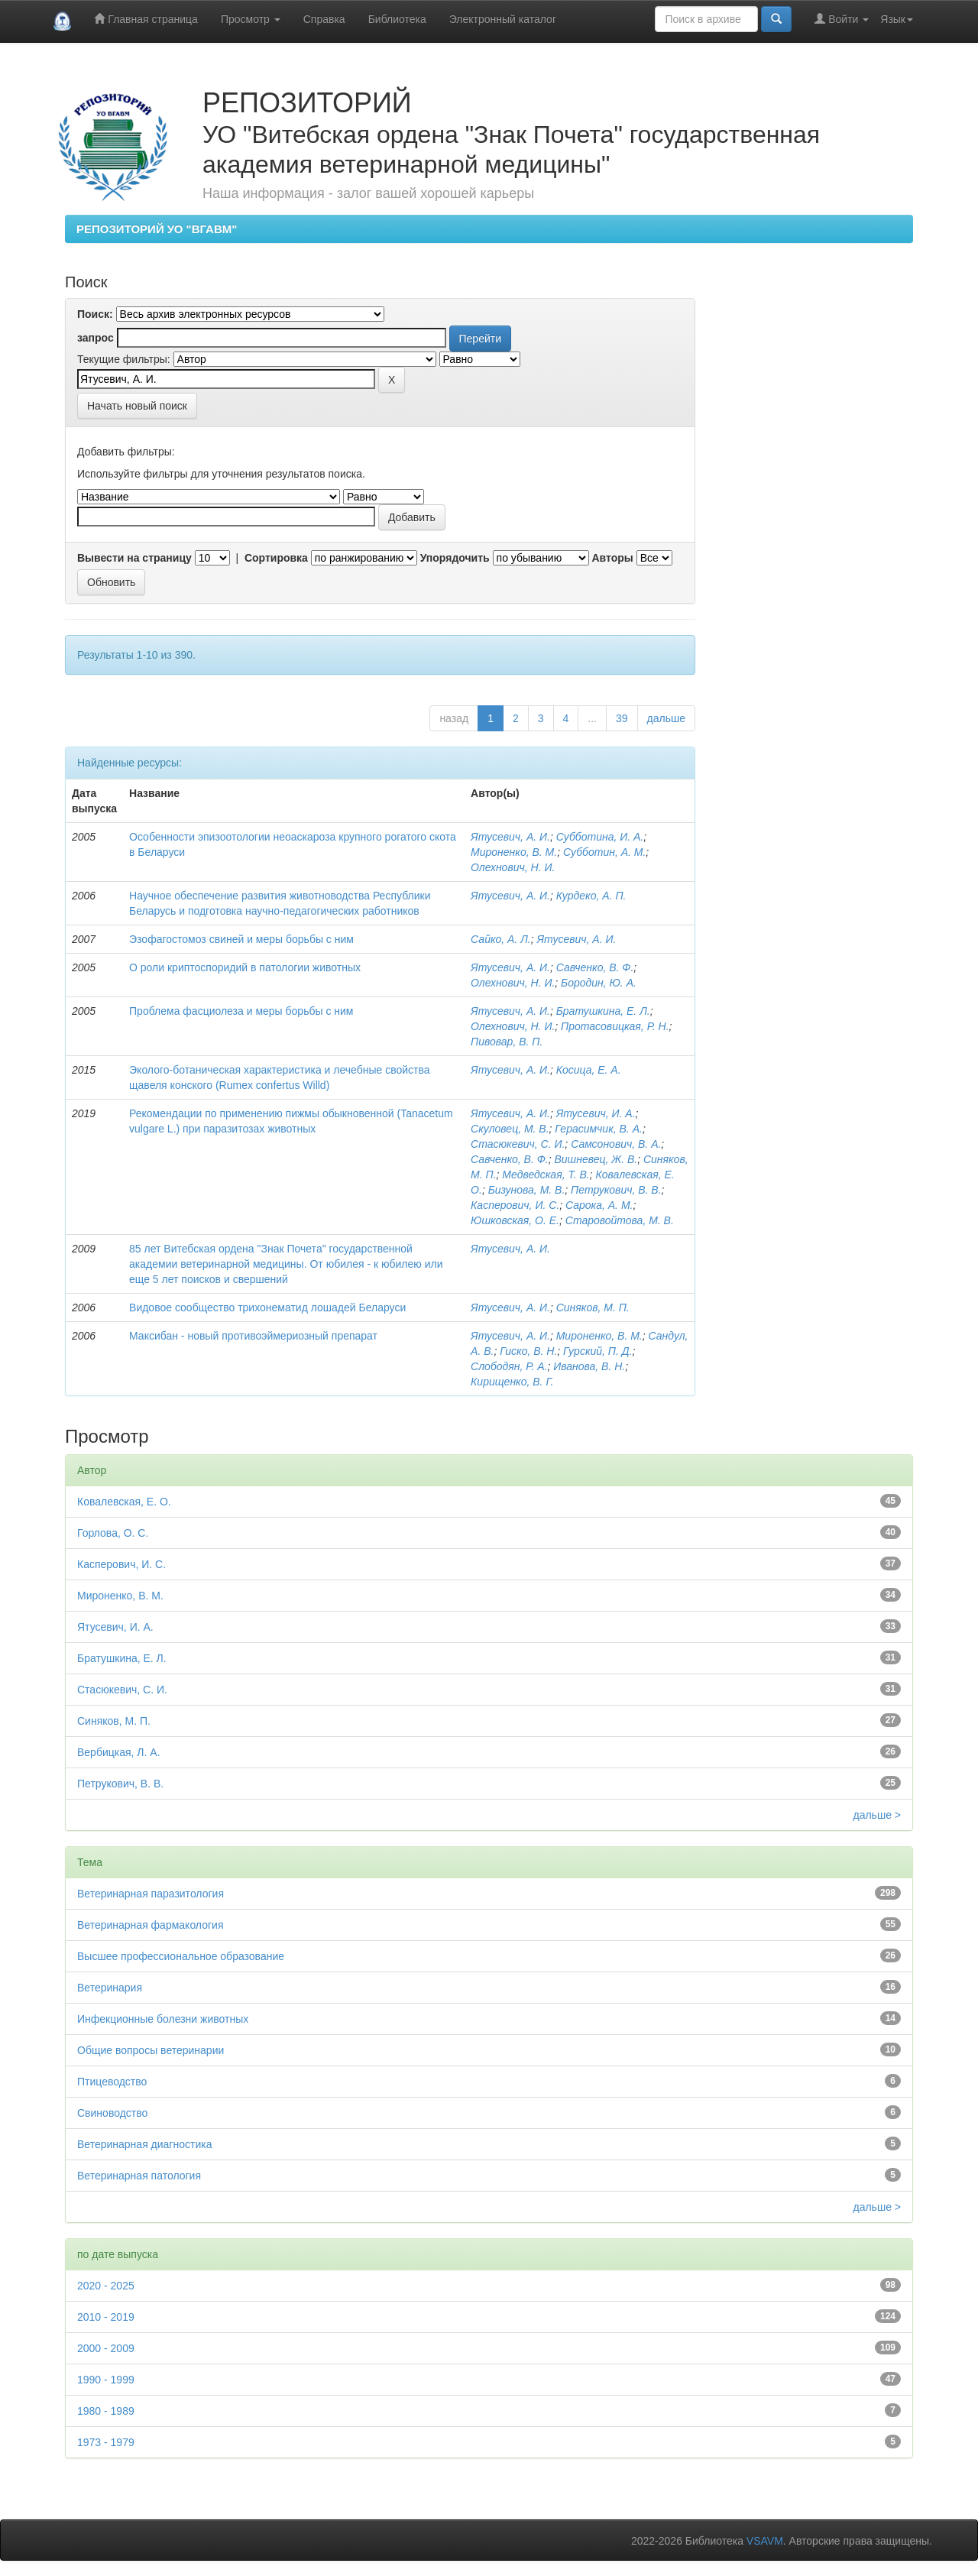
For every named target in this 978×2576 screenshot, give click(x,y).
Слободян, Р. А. (509, 1366)
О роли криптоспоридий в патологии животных (245, 967)
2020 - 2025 (105, 2286)
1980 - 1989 (105, 2411)
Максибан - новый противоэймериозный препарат (253, 1336)
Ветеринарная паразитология (150, 1893)
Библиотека (397, 19)
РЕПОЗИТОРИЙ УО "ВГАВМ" (156, 228)
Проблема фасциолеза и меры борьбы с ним (241, 1011)
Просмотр (250, 19)
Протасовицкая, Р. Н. (615, 1026)
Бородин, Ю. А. (598, 983)
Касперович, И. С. (515, 1205)
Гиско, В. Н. (528, 1351)
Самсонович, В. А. (616, 1144)
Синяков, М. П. (593, 1307)
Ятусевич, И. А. (596, 1113)
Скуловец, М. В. (510, 1129)
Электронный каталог (502, 19)
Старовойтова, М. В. (619, 1220)
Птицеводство (112, 2081)
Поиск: (95, 314)
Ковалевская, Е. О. (124, 1501)
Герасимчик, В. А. (599, 1129)
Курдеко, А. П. (591, 895)
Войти (841, 18)
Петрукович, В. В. (616, 1190)
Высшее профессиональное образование (180, 1956)
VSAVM (764, 2541)
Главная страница (145, 18)
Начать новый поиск (137, 406)
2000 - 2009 (105, 2348)
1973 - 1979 (105, 2442)
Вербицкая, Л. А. (118, 1752)
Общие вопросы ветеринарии (150, 2050)
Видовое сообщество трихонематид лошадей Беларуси (267, 1307)
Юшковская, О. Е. (515, 1220)
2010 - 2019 (105, 2317)
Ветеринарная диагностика (144, 2144)
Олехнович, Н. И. (513, 867)
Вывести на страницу (134, 558)
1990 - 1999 (105, 2379)
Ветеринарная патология (139, 2175)
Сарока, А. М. (599, 1205)
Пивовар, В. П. (506, 1041)
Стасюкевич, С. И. (518, 1144)
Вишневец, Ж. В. (596, 1159)
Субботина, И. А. (600, 837)
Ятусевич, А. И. (510, 837)
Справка (324, 19)
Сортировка (276, 558)
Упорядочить (455, 558)
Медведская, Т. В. (545, 1174)
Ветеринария (109, 1987)
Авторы (612, 558)
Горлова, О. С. (112, 1533)
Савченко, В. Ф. (595, 967)
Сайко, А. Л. (501, 939)
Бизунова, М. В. (526, 1190)
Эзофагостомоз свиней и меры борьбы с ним (241, 939)
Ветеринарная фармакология (150, 1925)
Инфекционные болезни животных (162, 2019)
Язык (896, 19)
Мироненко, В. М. (514, 852)
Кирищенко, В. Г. (512, 1381)
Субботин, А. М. (604, 852)
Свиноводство (112, 2113)
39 (622, 718)
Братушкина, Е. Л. (603, 1011)
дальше (666, 718)
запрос (95, 338)
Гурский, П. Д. (597, 1351)
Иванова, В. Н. (589, 1366)
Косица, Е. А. (588, 1070)
